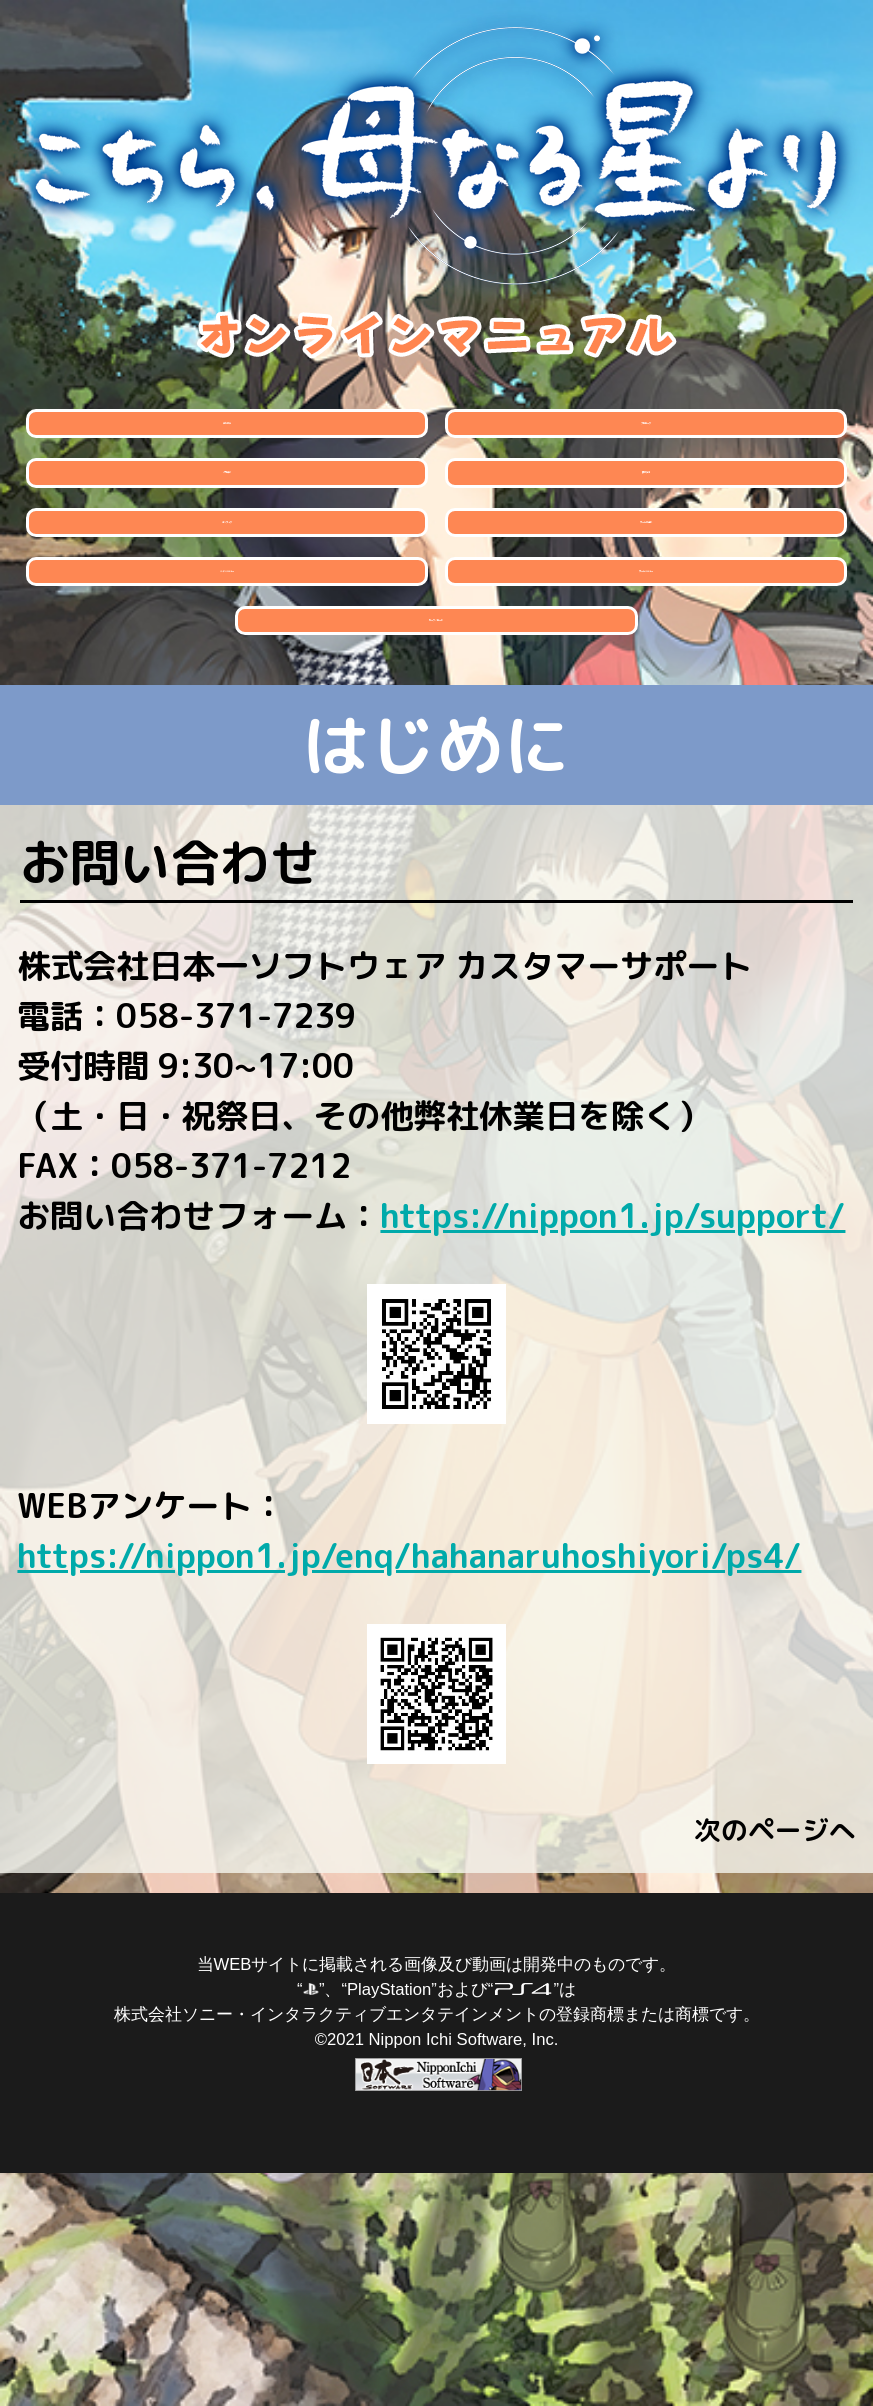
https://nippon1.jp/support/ (612, 1448)
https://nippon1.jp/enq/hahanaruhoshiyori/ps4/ (409, 1788)
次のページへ (775, 2064)
